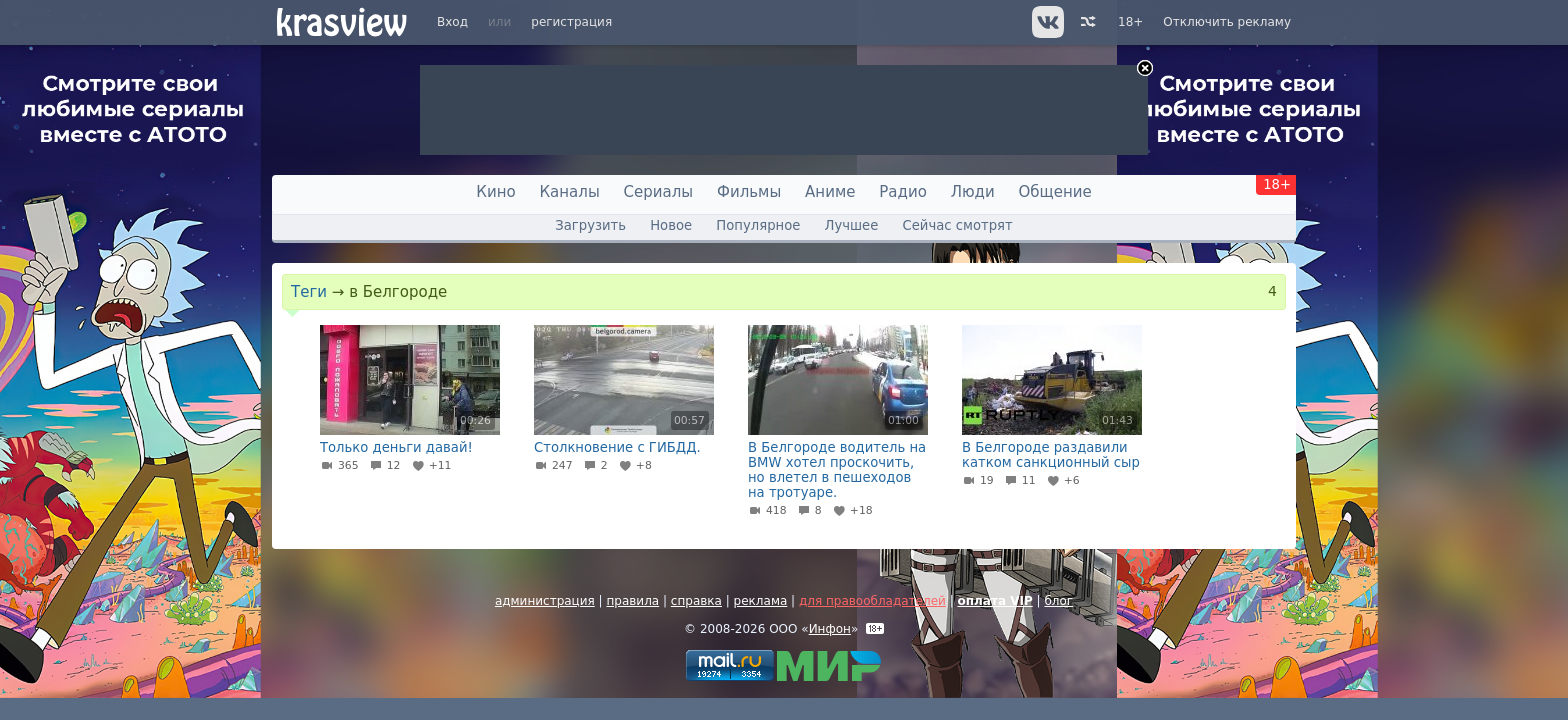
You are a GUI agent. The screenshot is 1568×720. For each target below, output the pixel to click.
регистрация (571, 22)
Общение (1055, 192)
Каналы (569, 192)
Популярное (758, 225)
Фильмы (749, 192)
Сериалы (659, 192)
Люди (973, 192)
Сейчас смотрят (958, 225)
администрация (545, 601)
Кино (495, 192)
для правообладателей (872, 601)
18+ (1130, 22)
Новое (671, 225)
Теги (309, 292)
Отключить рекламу (1227, 22)
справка (696, 601)
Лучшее (852, 225)
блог (1058, 601)
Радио (903, 192)
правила (632, 601)
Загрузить (590, 225)
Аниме (830, 192)
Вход (452, 22)
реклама (761, 601)
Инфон (830, 629)
